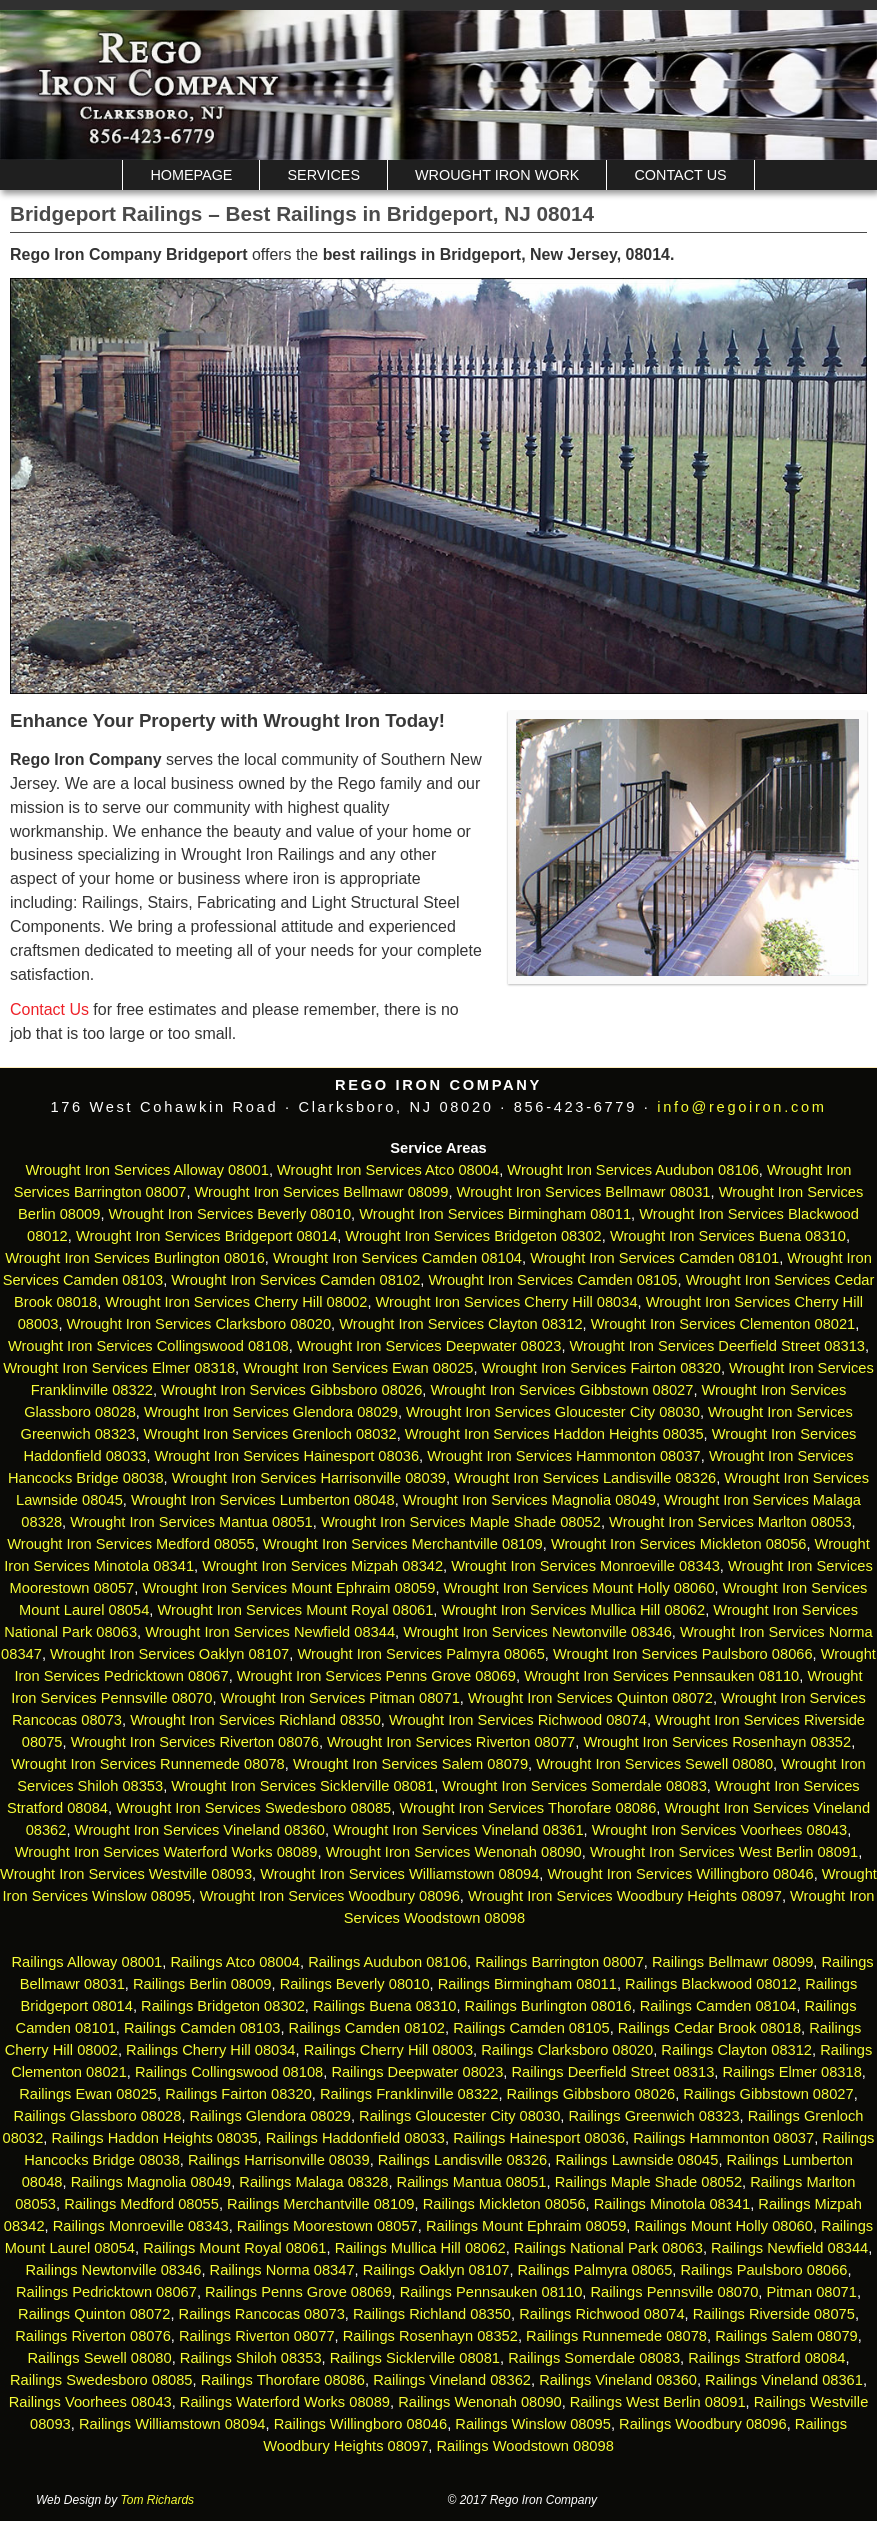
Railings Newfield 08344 (789, 2248)
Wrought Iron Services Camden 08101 (654, 1258)
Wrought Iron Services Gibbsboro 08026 (291, 1390)
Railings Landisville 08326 (462, 2160)
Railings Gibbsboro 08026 (591, 2094)
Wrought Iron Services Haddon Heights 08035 (554, 1434)
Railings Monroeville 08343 (141, 2226)
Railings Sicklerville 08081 (415, 2358)
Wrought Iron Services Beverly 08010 (230, 1214)
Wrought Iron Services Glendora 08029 (271, 1412)
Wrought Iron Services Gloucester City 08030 (553, 1412)
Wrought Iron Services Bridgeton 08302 (473, 1236)
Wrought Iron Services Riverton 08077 (451, 1742)
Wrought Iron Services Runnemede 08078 (147, 1764)
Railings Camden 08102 (367, 2028)
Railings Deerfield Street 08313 (612, 2072)
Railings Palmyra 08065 (595, 2270)
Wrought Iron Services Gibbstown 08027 (562, 1390)
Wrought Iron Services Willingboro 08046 (681, 1874)
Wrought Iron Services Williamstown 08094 (399, 1874)
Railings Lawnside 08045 (636, 2160)
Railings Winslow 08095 (533, 2424)
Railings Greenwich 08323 (653, 2116)
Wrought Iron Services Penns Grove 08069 (376, 1676)
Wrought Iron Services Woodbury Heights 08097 (625, 1896)
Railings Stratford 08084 (766, 2358)
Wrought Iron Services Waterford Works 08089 (166, 1852)
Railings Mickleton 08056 (504, 2204)
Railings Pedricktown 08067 (106, 2292)
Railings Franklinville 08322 (409, 2094)
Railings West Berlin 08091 (658, 2402)
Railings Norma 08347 (282, 2270)
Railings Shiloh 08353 (251, 2358)
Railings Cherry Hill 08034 (210, 2050)
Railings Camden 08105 (531, 2028)
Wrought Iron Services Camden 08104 (397, 1258)
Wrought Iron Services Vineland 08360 (200, 1830)
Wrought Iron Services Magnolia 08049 (529, 1500)
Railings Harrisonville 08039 (279, 2160)
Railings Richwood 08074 (601, 2314)
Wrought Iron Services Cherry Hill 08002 (236, 1302)
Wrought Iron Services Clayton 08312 (460, 1324)
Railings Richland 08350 (432, 2314)
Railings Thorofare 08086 (283, 2380)
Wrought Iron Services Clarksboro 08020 (199, 1324)
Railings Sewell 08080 (99, 2358)
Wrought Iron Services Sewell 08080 (654, 1764)
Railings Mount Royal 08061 (234, 2248)
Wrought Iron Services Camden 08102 (295, 1280)
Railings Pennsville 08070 (674, 2292)
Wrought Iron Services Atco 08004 (388, 1170)
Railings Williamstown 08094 (172, 2424)
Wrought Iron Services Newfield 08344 (270, 1632)
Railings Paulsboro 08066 (763, 2270)
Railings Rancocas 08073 (262, 2314)
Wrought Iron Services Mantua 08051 (191, 1522)
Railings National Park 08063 (608, 2248)
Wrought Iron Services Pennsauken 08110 (661, 1676)
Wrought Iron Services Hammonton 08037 (563, 1456)
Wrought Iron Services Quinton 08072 (590, 1698)
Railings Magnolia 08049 (151, 2182)
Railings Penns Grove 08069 (298, 2292)
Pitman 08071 (811, 2292)
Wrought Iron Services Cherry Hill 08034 (507, 1302)
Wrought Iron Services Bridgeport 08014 (206, 1236)
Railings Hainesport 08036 (539, 2138)
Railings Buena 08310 (384, 2006)
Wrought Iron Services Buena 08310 (728, 1236)
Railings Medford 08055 (141, 2204)
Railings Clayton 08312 (736, 2050)
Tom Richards (158, 2500)
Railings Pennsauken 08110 (491, 2292)
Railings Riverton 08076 (93, 2336)
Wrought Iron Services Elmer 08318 (119, 1368)
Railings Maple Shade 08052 (648, 2182)
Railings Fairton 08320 (238, 2094)
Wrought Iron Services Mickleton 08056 (679, 1544)
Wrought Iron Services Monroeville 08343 (585, 1566)
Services (323, 175)
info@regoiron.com (741, 1107)
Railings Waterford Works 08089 (285, 2402)
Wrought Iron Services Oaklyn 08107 (169, 1654)
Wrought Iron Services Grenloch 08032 (270, 1434)
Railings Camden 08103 (202, 2028)
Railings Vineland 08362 (452, 2380)
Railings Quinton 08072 (94, 2314)
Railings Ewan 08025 (88, 2094)
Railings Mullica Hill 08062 (420, 2248)
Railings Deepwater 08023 (417, 2072)
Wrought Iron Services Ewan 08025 (358, 1368)
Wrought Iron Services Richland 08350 (255, 1720)
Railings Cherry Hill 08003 (388, 2050)
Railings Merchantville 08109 (320, 2204)
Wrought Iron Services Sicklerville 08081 (302, 1786)
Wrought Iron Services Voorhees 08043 (720, 1830)
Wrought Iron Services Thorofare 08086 (527, 1808)
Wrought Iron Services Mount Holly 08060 (579, 1588)
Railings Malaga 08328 (313, 2182)
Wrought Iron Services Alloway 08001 (147, 1170)
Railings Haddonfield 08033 (355, 2138)
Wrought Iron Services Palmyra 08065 (420, 1654)
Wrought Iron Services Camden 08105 (552, 1280)
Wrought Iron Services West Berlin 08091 (724, 1852)
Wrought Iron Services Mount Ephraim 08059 (288, 1588)
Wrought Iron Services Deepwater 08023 (429, 1346)
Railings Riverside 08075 (774, 2314)
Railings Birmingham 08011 (527, 1984)
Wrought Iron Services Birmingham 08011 (495, 1214)
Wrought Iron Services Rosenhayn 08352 (717, 1742)
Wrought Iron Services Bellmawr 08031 (584, 1192)
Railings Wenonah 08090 (480, 2402)
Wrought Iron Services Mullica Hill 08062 (574, 1610)
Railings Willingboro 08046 (361, 2424)
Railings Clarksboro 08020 (567, 2050)
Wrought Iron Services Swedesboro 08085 (253, 1808)
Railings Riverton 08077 (257, 2336)
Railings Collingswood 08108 (229, 2072)
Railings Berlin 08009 (202, 1984)
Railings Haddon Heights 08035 (154, 2138)
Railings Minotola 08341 (672, 2204)
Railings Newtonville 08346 (113, 2270)
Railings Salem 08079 (786, 2336)
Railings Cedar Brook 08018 (709, 2028)
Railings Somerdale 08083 (594, 2358)
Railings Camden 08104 (718, 2006)
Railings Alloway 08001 (84, 1962)
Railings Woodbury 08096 (703, 2424)
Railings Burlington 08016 (548, 2006)
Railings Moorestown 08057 (327, 2226)
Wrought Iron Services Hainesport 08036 (287, 1456)
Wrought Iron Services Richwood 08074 (518, 1720)
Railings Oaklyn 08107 (436, 2270)
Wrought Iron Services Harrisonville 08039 (309, 1478)
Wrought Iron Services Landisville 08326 (585, 1478)
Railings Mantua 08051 (472, 2182)
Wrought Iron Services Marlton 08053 (730, 1522)
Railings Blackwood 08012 (711, 1984)
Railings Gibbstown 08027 (768, 2094)
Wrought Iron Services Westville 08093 (126, 1874)
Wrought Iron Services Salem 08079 (410, 1764)
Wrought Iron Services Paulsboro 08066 (683, 1654)
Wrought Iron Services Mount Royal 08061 (295, 1610)
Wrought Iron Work (497, 175)
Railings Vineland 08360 (618, 2380)
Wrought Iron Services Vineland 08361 (458, 1830)
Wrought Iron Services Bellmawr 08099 (322, 1192)
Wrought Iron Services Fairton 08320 (601, 1368)
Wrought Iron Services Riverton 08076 (195, 1742)
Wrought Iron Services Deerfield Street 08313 (717, 1346)
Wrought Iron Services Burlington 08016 (135, 1258)
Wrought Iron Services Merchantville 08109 (403, 1544)
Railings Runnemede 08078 (616, 2336)
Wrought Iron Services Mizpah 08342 (322, 1566)
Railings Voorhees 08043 (90, 2402)
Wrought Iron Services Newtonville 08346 (537, 1632)
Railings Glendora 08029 (270, 2116)
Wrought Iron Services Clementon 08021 (723, 1324)
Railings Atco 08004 (235, 1962)
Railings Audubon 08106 (387, 1962)
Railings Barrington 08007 (559, 1962)
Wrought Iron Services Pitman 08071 (340, 1698)
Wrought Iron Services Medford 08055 (130, 1544)
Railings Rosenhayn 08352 (430, 2336)
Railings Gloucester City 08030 (459, 2116)
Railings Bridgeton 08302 (223, 2006)
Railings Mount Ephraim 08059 (526, 2226)
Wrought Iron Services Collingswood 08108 (148, 1346)
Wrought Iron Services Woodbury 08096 (330, 1896)
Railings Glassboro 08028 (98, 2116)
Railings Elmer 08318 (791, 2072)
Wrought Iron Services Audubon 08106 (633, 1170)
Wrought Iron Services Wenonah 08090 (454, 1852)
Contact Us (680, 175)
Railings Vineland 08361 (784, 2380)
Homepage (191, 175)
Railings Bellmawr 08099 (732, 1962)
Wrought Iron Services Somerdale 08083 (574, 1786)
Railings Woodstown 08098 (524, 2446)
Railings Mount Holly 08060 (723, 2226)
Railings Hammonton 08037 (723, 2138)
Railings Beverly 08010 (355, 1984)
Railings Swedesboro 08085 (101, 2380)
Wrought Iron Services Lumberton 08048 (263, 1500)
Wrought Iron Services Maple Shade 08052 (461, 1522)
